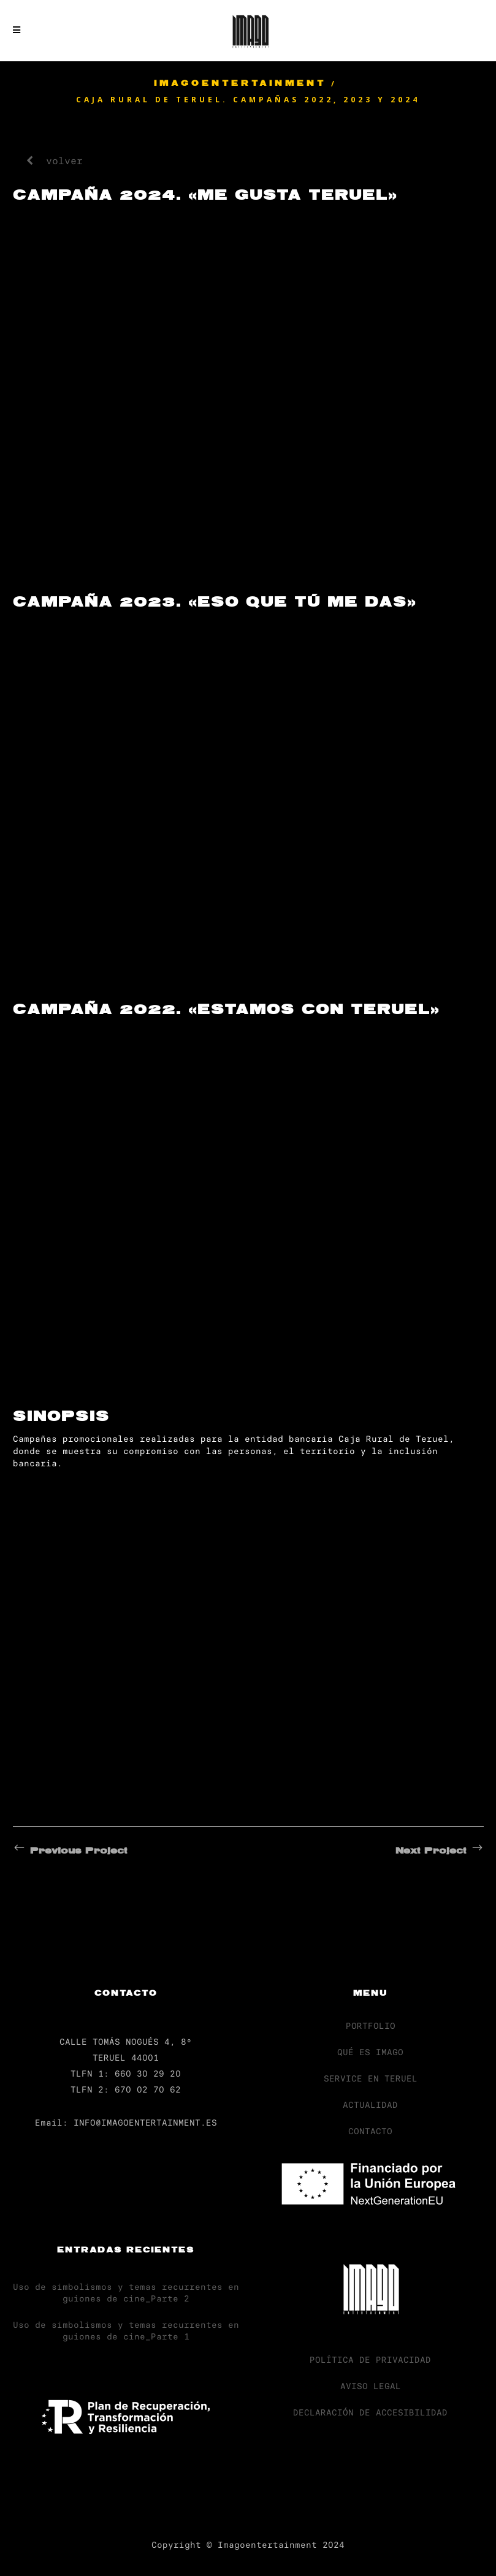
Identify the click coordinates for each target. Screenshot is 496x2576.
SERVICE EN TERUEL (371, 2078)
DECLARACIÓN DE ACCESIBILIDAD (370, 2412)
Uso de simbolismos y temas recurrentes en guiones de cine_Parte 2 (126, 2292)
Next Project (439, 1851)
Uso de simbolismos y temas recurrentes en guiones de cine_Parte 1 (126, 2330)
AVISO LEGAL (370, 2386)
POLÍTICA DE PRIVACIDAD (370, 2359)
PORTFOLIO (370, 2025)
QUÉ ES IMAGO (370, 2052)
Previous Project (70, 1851)
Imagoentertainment (240, 84)
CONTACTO (370, 2131)
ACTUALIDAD (370, 2104)
